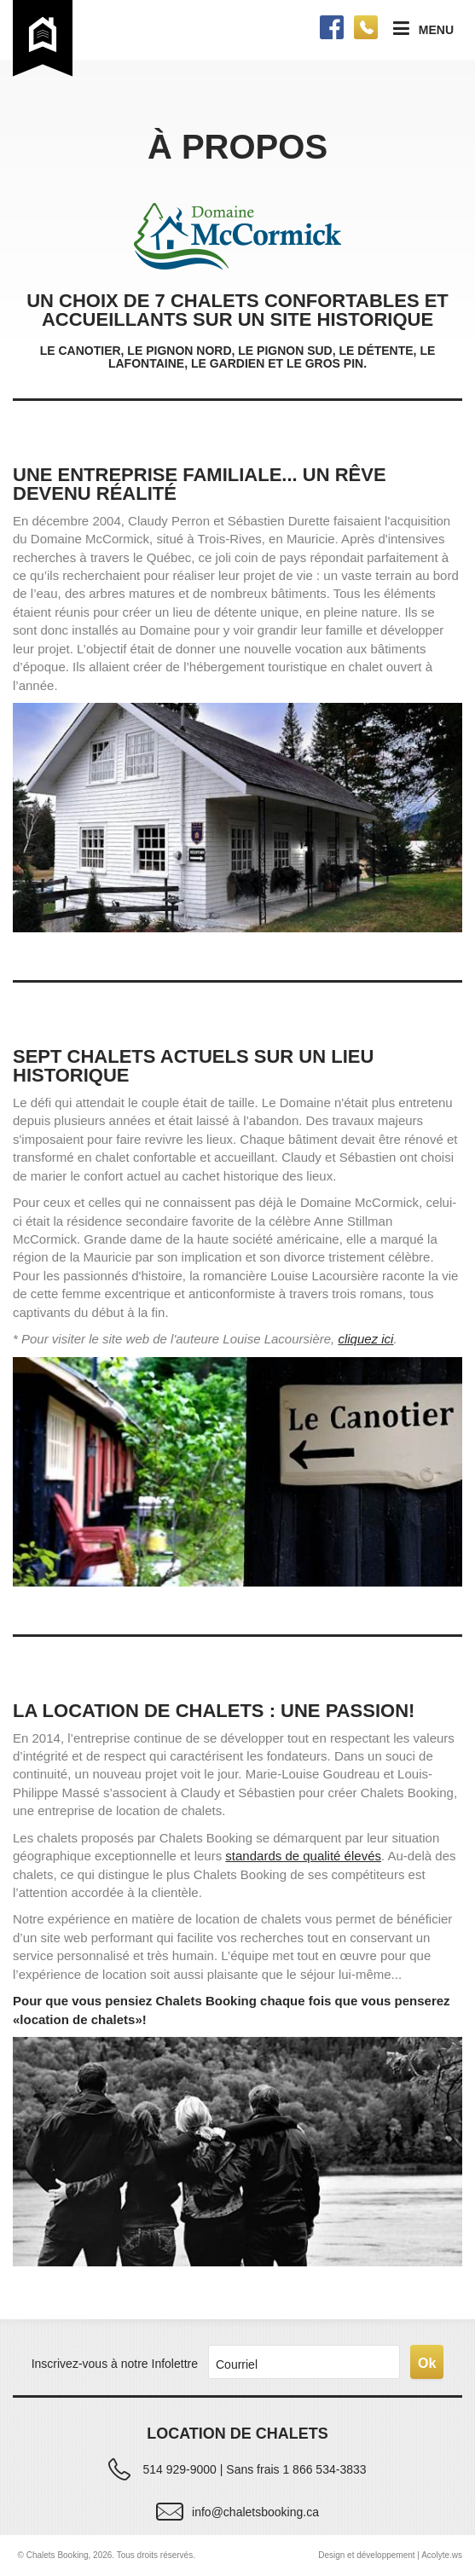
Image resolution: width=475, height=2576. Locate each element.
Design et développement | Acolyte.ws (390, 2555)
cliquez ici (365, 1339)
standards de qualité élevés (303, 1855)
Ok (427, 2363)
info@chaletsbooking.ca (255, 2511)
